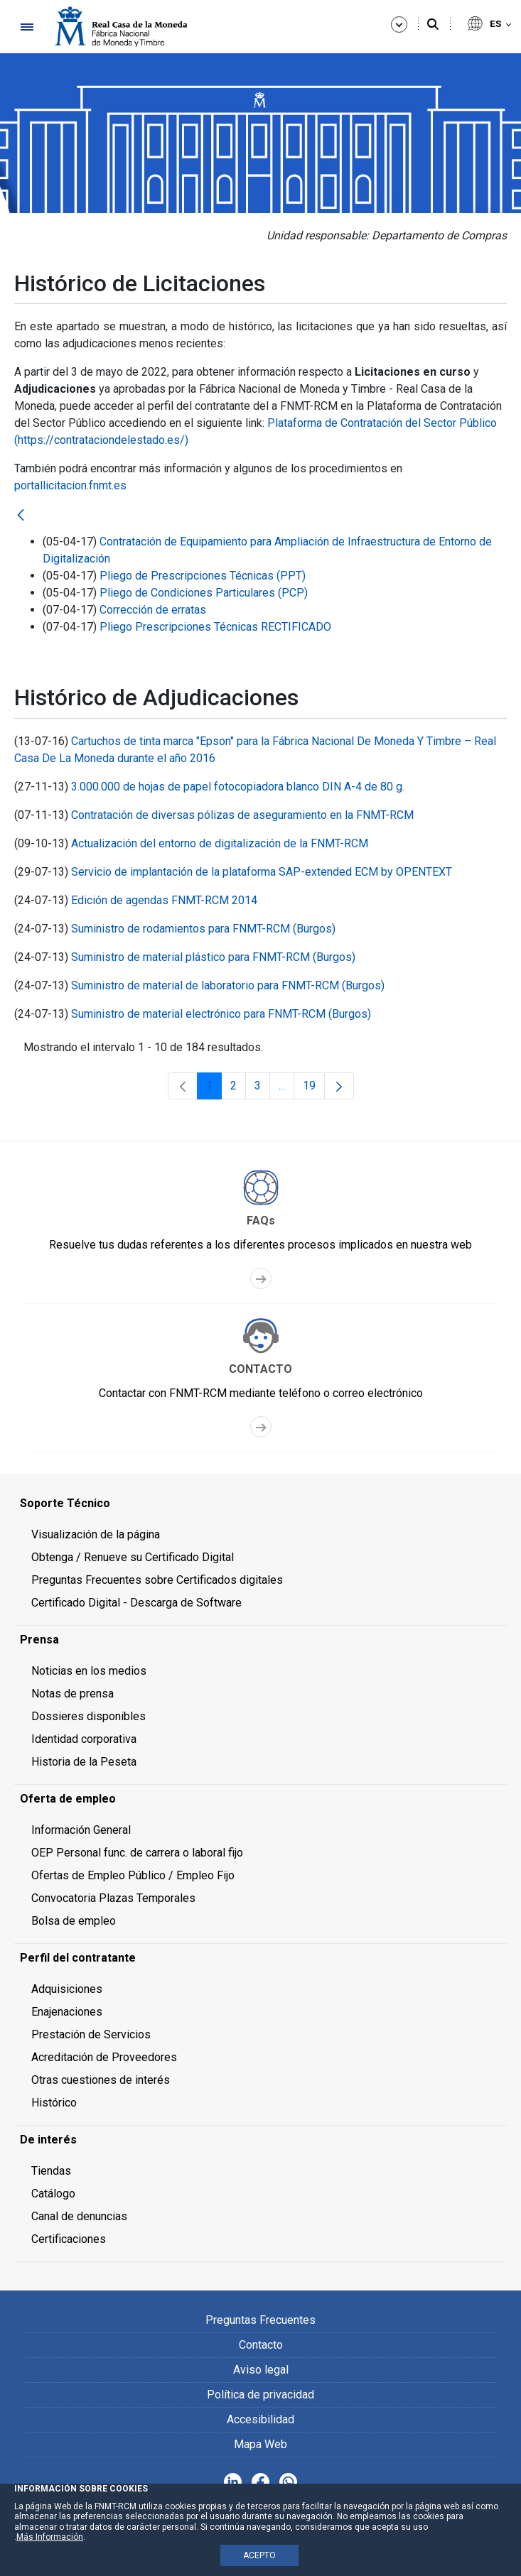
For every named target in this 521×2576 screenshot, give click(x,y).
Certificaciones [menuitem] (68, 2239)
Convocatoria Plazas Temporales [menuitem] (113, 1898)
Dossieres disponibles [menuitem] (88, 1716)
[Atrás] (20, 516)
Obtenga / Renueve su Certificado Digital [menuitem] (132, 1557)
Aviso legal (261, 2369)
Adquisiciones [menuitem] (66, 1989)
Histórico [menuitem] (54, 2102)
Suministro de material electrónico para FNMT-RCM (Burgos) (221, 1014)
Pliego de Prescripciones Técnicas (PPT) (203, 575)
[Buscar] (433, 25)
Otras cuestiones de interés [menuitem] (100, 2080)
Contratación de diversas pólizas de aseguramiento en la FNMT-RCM (242, 815)
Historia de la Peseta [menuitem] (83, 1761)
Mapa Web (260, 2444)
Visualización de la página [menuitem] (95, 1534)
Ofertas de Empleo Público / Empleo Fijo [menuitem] (133, 1875)
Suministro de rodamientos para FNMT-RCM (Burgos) (203, 928)
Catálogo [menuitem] (53, 2193)
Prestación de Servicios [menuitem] (91, 2034)
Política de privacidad (260, 2394)
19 (314, 1089)
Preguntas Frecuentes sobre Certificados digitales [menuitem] (157, 1580)
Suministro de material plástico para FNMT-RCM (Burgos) (213, 957)
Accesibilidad (260, 2419)
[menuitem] (260, 1503)
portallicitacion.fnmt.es (70, 485)
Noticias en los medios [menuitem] (88, 1671)
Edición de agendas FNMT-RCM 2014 (164, 900)
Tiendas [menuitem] (51, 2171)
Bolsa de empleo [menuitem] (73, 1921)
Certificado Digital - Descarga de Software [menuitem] (136, 1602)
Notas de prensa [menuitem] (72, 1693)
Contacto (261, 2345)
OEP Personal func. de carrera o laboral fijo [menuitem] (137, 1852)
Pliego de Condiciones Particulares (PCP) (204, 592)
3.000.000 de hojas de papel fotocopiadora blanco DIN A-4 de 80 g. (237, 786)
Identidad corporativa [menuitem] (83, 1739)
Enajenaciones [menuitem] (66, 2011)
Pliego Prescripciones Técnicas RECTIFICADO (215, 627)
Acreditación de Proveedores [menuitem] (104, 2057)
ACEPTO (259, 2555)
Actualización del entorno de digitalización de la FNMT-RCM (219, 843)
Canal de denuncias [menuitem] (79, 2216)
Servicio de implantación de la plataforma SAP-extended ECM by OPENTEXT (261, 872)
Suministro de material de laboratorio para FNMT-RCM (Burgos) (228, 985)
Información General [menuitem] (81, 1830)
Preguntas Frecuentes (260, 2320)
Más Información (49, 2537)
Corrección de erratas (153, 609)
